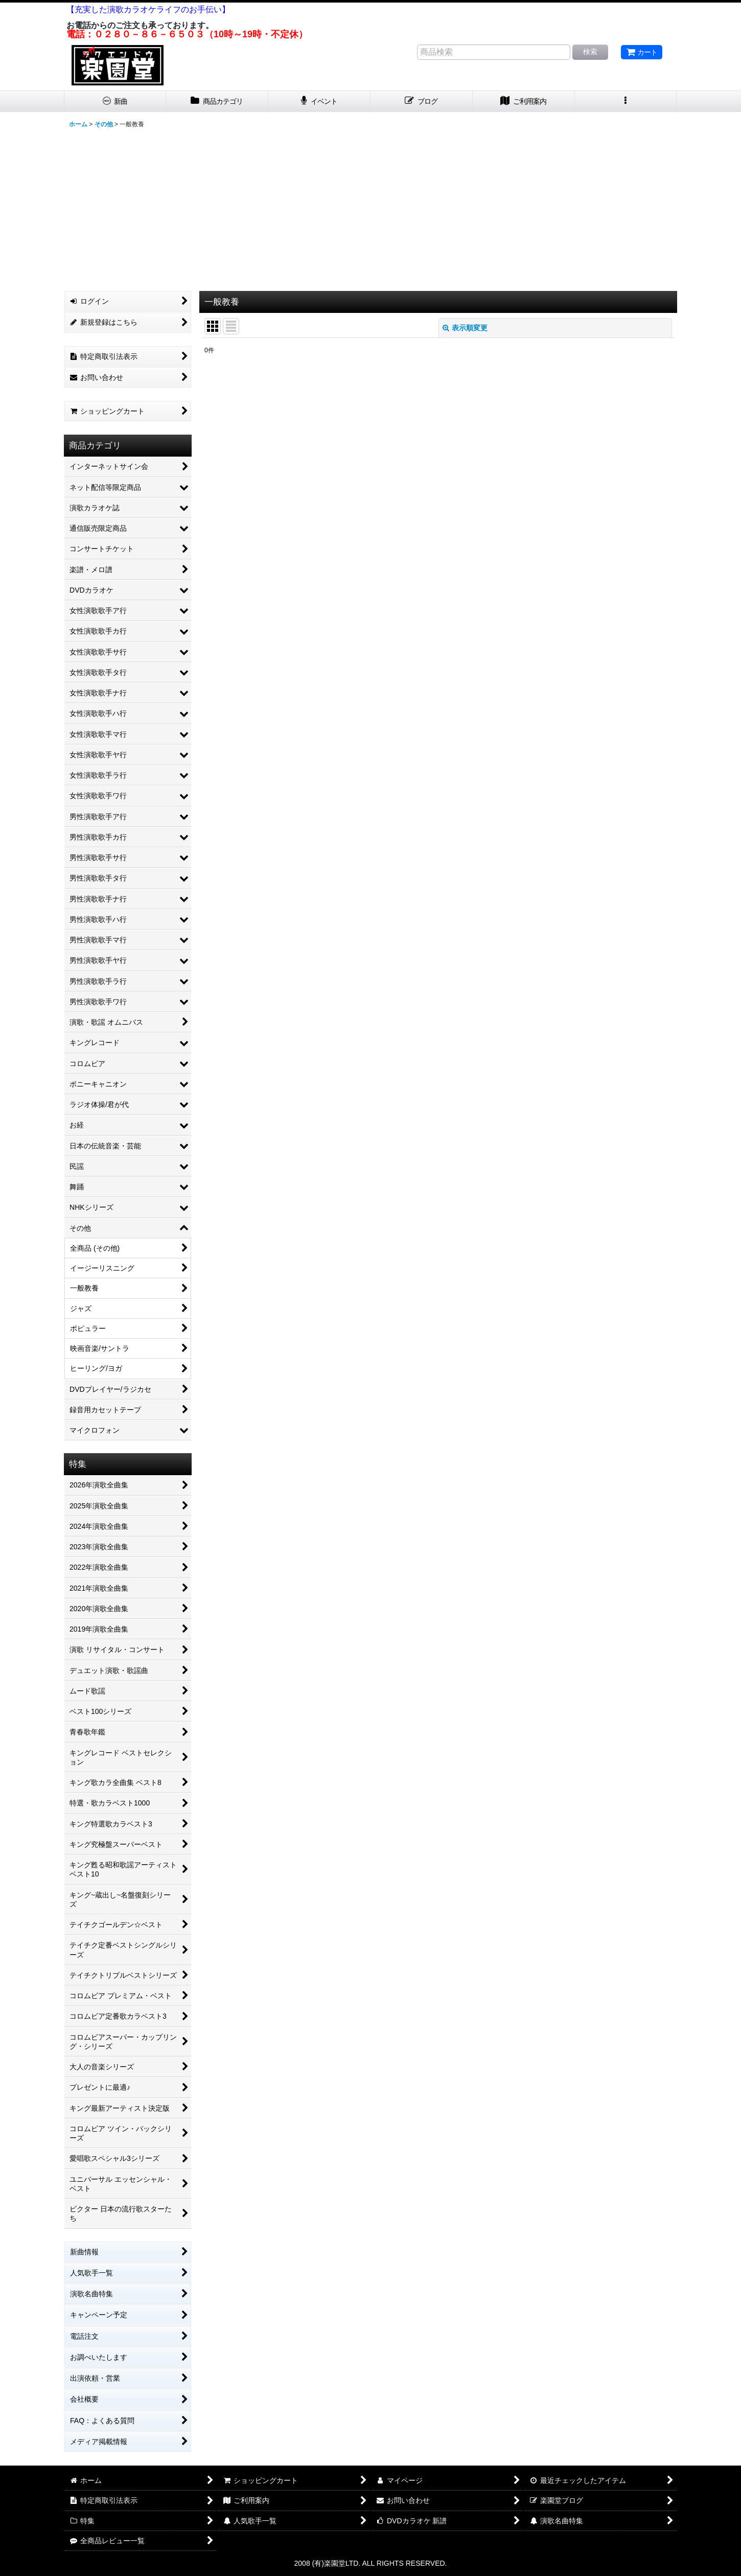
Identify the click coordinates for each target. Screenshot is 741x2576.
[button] (626, 101)
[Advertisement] (370, 208)
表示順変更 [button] (465, 328)
